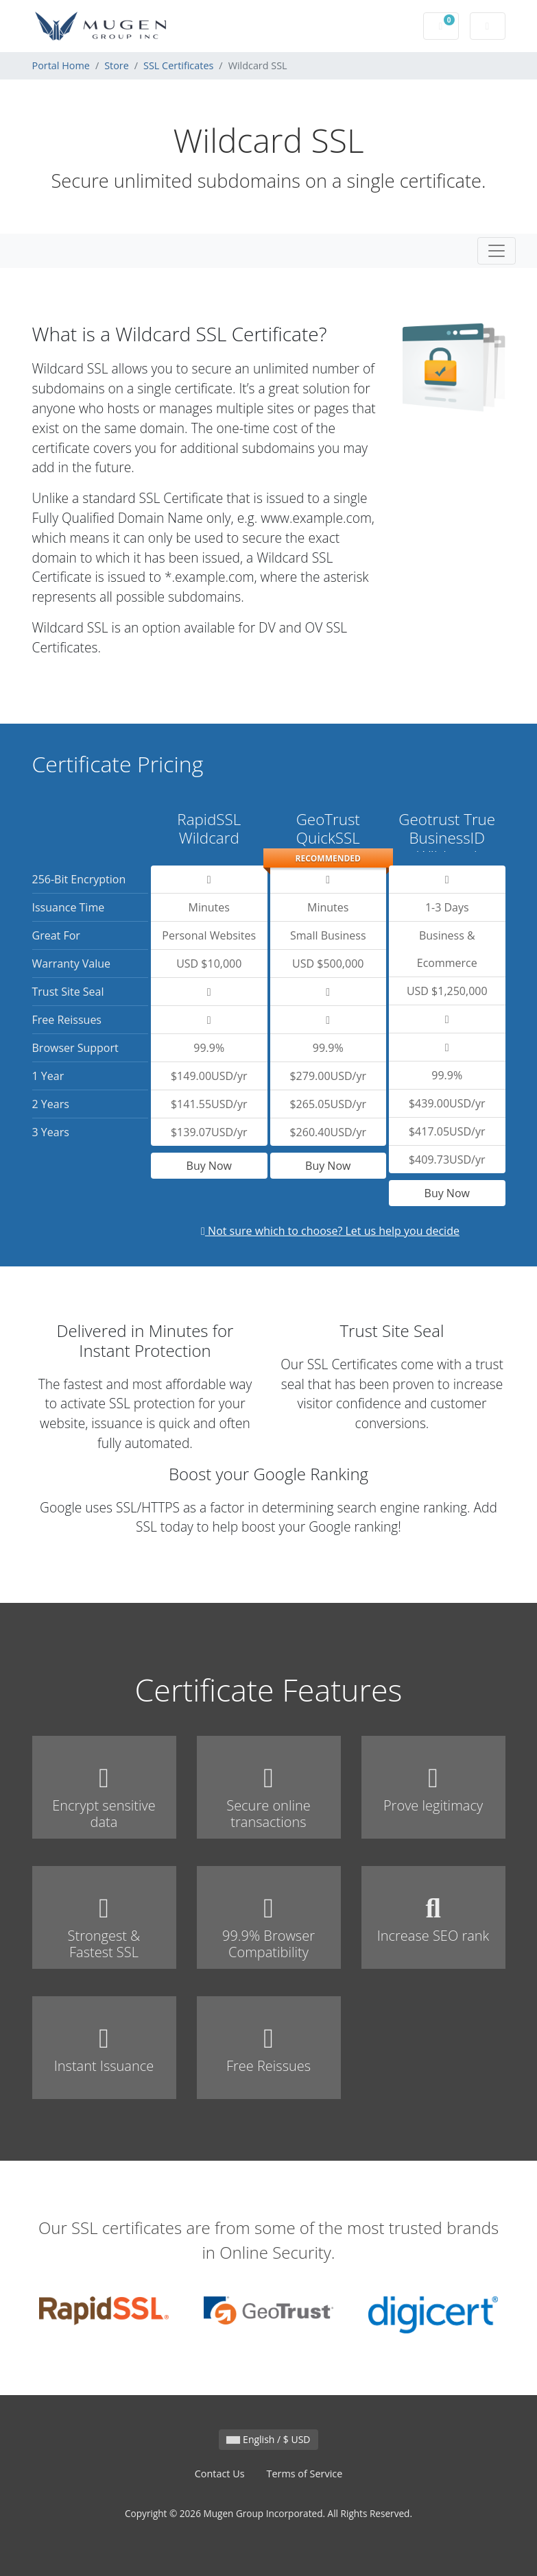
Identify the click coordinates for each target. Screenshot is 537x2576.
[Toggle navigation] (496, 251)
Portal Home (61, 65)
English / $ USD (268, 2439)
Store (116, 65)
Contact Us (220, 2473)
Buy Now (209, 1165)
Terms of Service (305, 2473)
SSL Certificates (178, 65)
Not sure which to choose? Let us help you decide (330, 1230)
